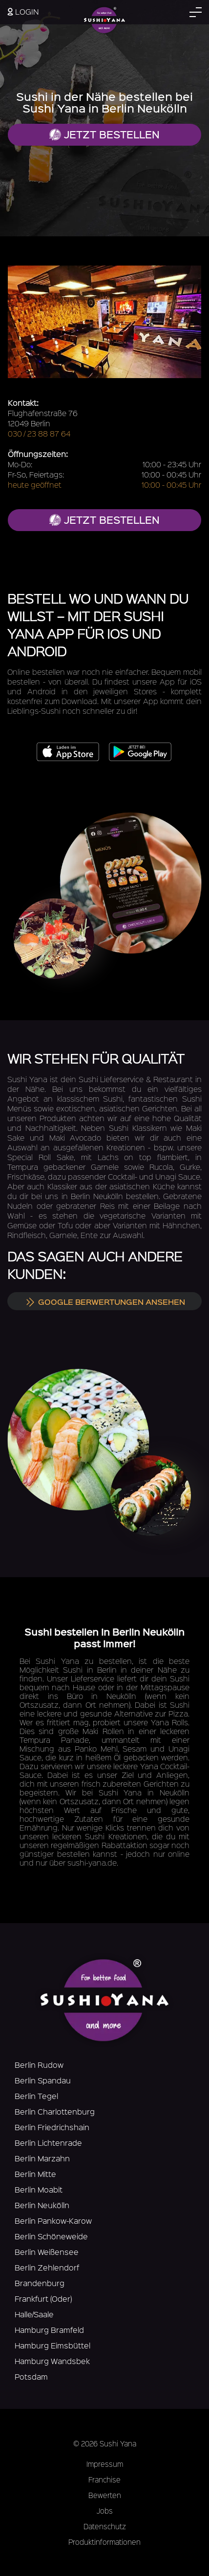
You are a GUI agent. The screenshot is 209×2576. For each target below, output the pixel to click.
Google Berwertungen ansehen (104, 1301)
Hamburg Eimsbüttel (52, 2345)
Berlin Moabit (39, 2189)
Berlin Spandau (43, 2080)
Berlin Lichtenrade (48, 2142)
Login (23, 11)
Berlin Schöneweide (51, 2236)
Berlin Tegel (36, 2096)
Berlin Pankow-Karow (53, 2220)
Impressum (104, 2464)
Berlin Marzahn (42, 2158)
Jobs (105, 2511)
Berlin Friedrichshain (52, 2127)
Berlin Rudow (39, 2065)
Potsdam (31, 2376)
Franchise (104, 2479)
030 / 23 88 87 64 (39, 433)
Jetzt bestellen (104, 134)
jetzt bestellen (104, 520)
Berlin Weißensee (47, 2252)
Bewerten (104, 2495)
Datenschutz (105, 2526)
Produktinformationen (104, 2542)
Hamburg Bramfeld (49, 2330)
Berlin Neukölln (42, 2205)
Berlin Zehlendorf (47, 2267)
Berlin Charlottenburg (55, 2111)
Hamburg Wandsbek (52, 2361)
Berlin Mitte (35, 2174)
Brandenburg (39, 2283)
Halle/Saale (34, 2314)
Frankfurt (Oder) (43, 2298)
